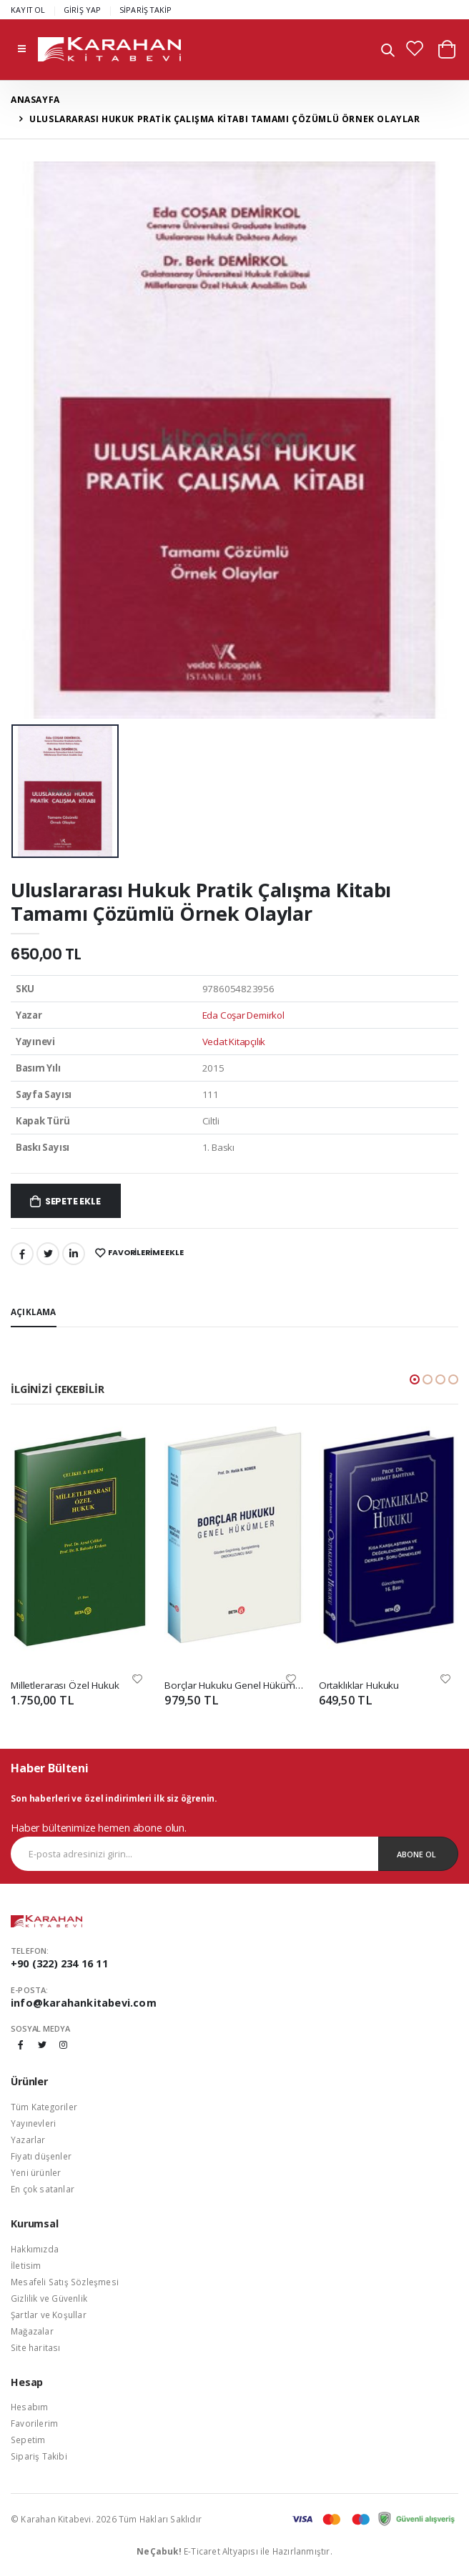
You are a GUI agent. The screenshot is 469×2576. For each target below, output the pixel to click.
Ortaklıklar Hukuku (359, 1685)
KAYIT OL (28, 9)
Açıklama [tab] (33, 1311)
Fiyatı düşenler (41, 2156)
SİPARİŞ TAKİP (145, 9)
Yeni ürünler (36, 2172)
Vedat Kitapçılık (234, 1041)
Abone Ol (416, 1854)
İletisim (26, 2265)
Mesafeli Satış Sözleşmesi (65, 2281)
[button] (388, 52)
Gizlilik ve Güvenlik (49, 2298)
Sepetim (28, 2439)
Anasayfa (35, 100)
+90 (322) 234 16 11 (59, 1963)
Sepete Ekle (73, 1201)
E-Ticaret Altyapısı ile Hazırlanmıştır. (234, 2551)
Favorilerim (34, 2423)
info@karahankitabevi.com (84, 2003)
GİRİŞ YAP (83, 9)
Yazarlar (28, 2139)
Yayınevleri (33, 2123)
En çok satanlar (42, 2189)
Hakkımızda (35, 2249)
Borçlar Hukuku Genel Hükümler (234, 1685)
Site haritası (36, 2347)
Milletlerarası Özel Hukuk (65, 1685)
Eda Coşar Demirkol (243, 1015)
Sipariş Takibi (39, 2456)
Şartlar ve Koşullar (49, 2314)
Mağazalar (32, 2331)
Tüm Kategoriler (44, 2106)
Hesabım (29, 2406)
